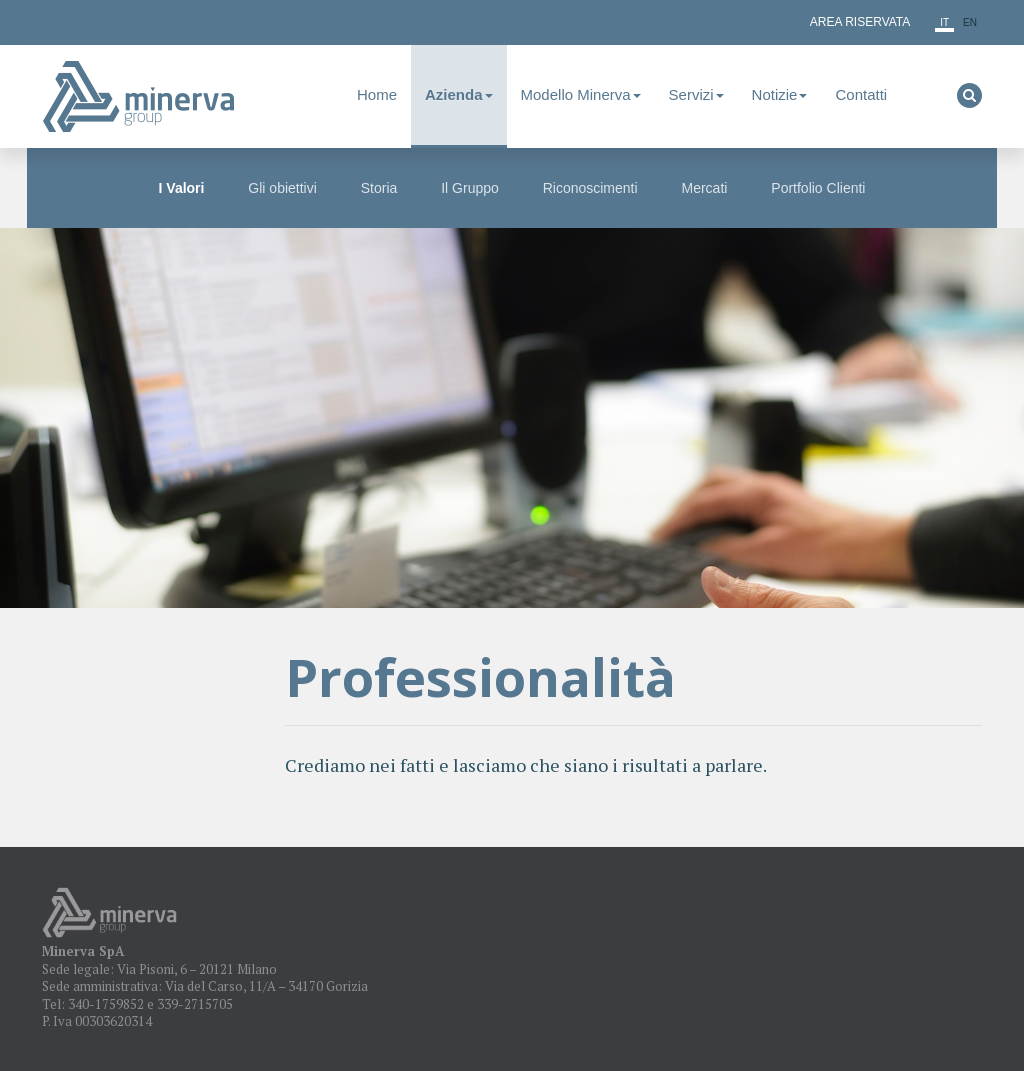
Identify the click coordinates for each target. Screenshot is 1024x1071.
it (944, 22)
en (970, 22)
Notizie (780, 94)
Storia (379, 188)
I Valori (182, 188)
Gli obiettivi (282, 188)
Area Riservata (860, 22)
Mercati (705, 188)
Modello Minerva (581, 94)
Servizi (696, 94)
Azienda (459, 94)
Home (377, 94)
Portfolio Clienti (818, 188)
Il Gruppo (470, 188)
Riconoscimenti (590, 188)
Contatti (861, 94)
